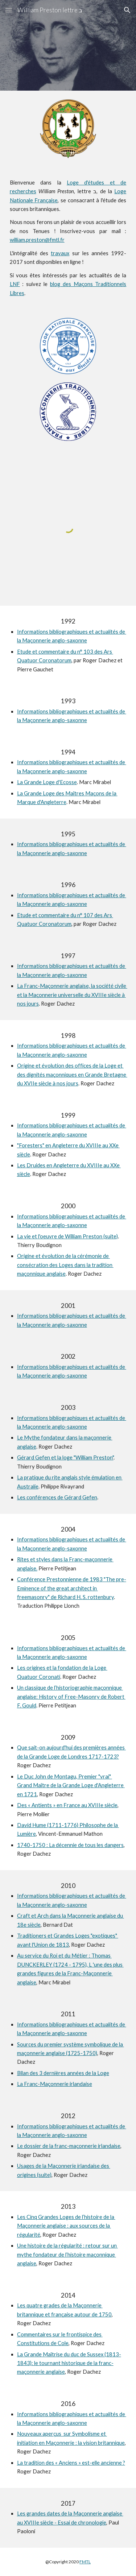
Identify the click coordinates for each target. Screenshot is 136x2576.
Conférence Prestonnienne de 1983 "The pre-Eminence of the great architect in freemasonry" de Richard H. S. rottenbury (71, 1588)
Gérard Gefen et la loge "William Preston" (65, 1457)
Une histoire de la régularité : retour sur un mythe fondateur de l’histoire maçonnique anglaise (67, 2254)
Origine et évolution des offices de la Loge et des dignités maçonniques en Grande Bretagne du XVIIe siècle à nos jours (72, 1074)
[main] (68, 238)
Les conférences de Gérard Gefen (57, 1497)
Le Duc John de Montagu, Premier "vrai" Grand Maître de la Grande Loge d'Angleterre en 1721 (71, 1785)
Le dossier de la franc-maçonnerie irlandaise (68, 2146)
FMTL (85, 2561)
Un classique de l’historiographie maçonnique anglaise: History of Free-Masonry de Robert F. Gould (71, 1697)
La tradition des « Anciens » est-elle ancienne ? (71, 2463)
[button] (8, 10)
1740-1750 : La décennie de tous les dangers (70, 1845)
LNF (15, 284)
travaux (60, 253)
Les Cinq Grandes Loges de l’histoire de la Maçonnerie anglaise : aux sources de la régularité (66, 2226)
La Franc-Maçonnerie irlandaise (54, 2084)
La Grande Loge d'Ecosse (47, 782)
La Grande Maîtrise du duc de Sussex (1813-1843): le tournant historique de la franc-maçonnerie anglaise (69, 2363)
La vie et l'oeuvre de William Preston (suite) (67, 1236)
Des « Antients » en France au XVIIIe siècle (67, 1805)
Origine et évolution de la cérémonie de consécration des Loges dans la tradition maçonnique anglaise (65, 1265)
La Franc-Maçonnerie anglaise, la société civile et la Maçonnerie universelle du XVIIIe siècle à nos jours (72, 995)
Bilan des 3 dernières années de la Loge (63, 2073)
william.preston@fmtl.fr (37, 240)
